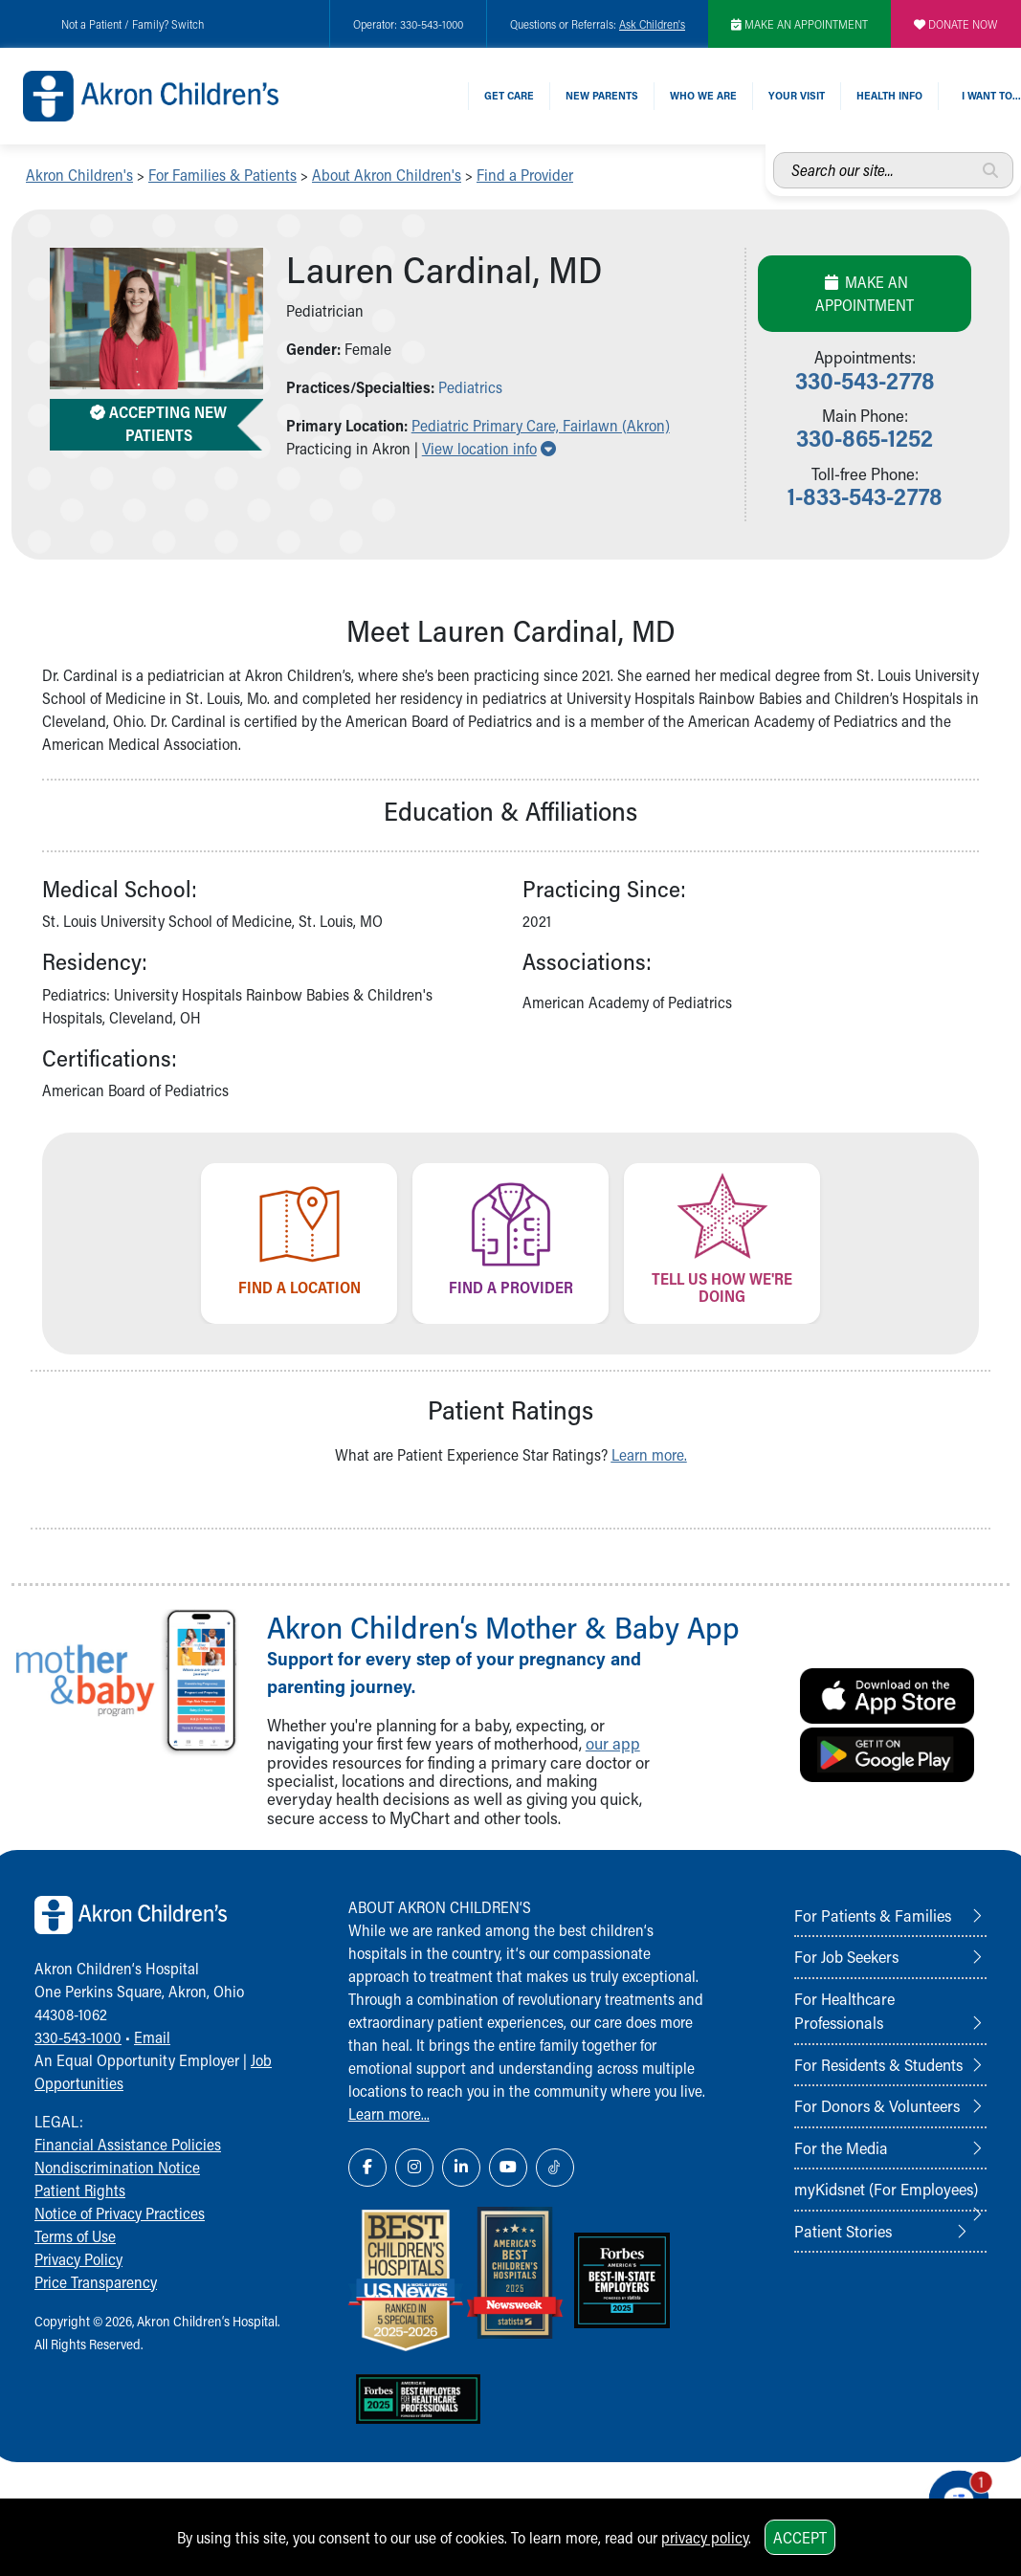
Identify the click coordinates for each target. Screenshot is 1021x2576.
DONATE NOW (956, 24)
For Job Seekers (846, 1956)
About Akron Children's (386, 175)
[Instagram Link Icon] (414, 2167)
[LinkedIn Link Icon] (461, 2167)
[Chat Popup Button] (952, 2491)
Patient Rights (79, 2190)
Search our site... (773, 152)
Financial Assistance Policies (127, 2144)
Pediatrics (470, 387)
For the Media (841, 2147)
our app (613, 1743)
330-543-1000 (78, 2037)
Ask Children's (652, 24)
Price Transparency (95, 2282)
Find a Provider (525, 175)
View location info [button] (489, 448)
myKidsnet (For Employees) (886, 2188)
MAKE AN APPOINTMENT (799, 24)
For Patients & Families (872, 1915)
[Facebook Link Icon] (367, 2167)
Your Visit (796, 95)
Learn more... (389, 2113)
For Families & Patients (222, 175)
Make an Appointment (864, 293)
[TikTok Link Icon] (555, 2167)
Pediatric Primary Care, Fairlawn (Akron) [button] (540, 425)
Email (152, 2037)
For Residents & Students (878, 2064)
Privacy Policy (78, 2259)
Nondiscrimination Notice (117, 2167)
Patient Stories (843, 2230)
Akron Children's (79, 175)
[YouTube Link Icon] (508, 2167)
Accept (800, 2537)
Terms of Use (75, 2236)
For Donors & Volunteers (877, 2105)
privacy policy (704, 2537)
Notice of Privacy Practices (119, 2213)
